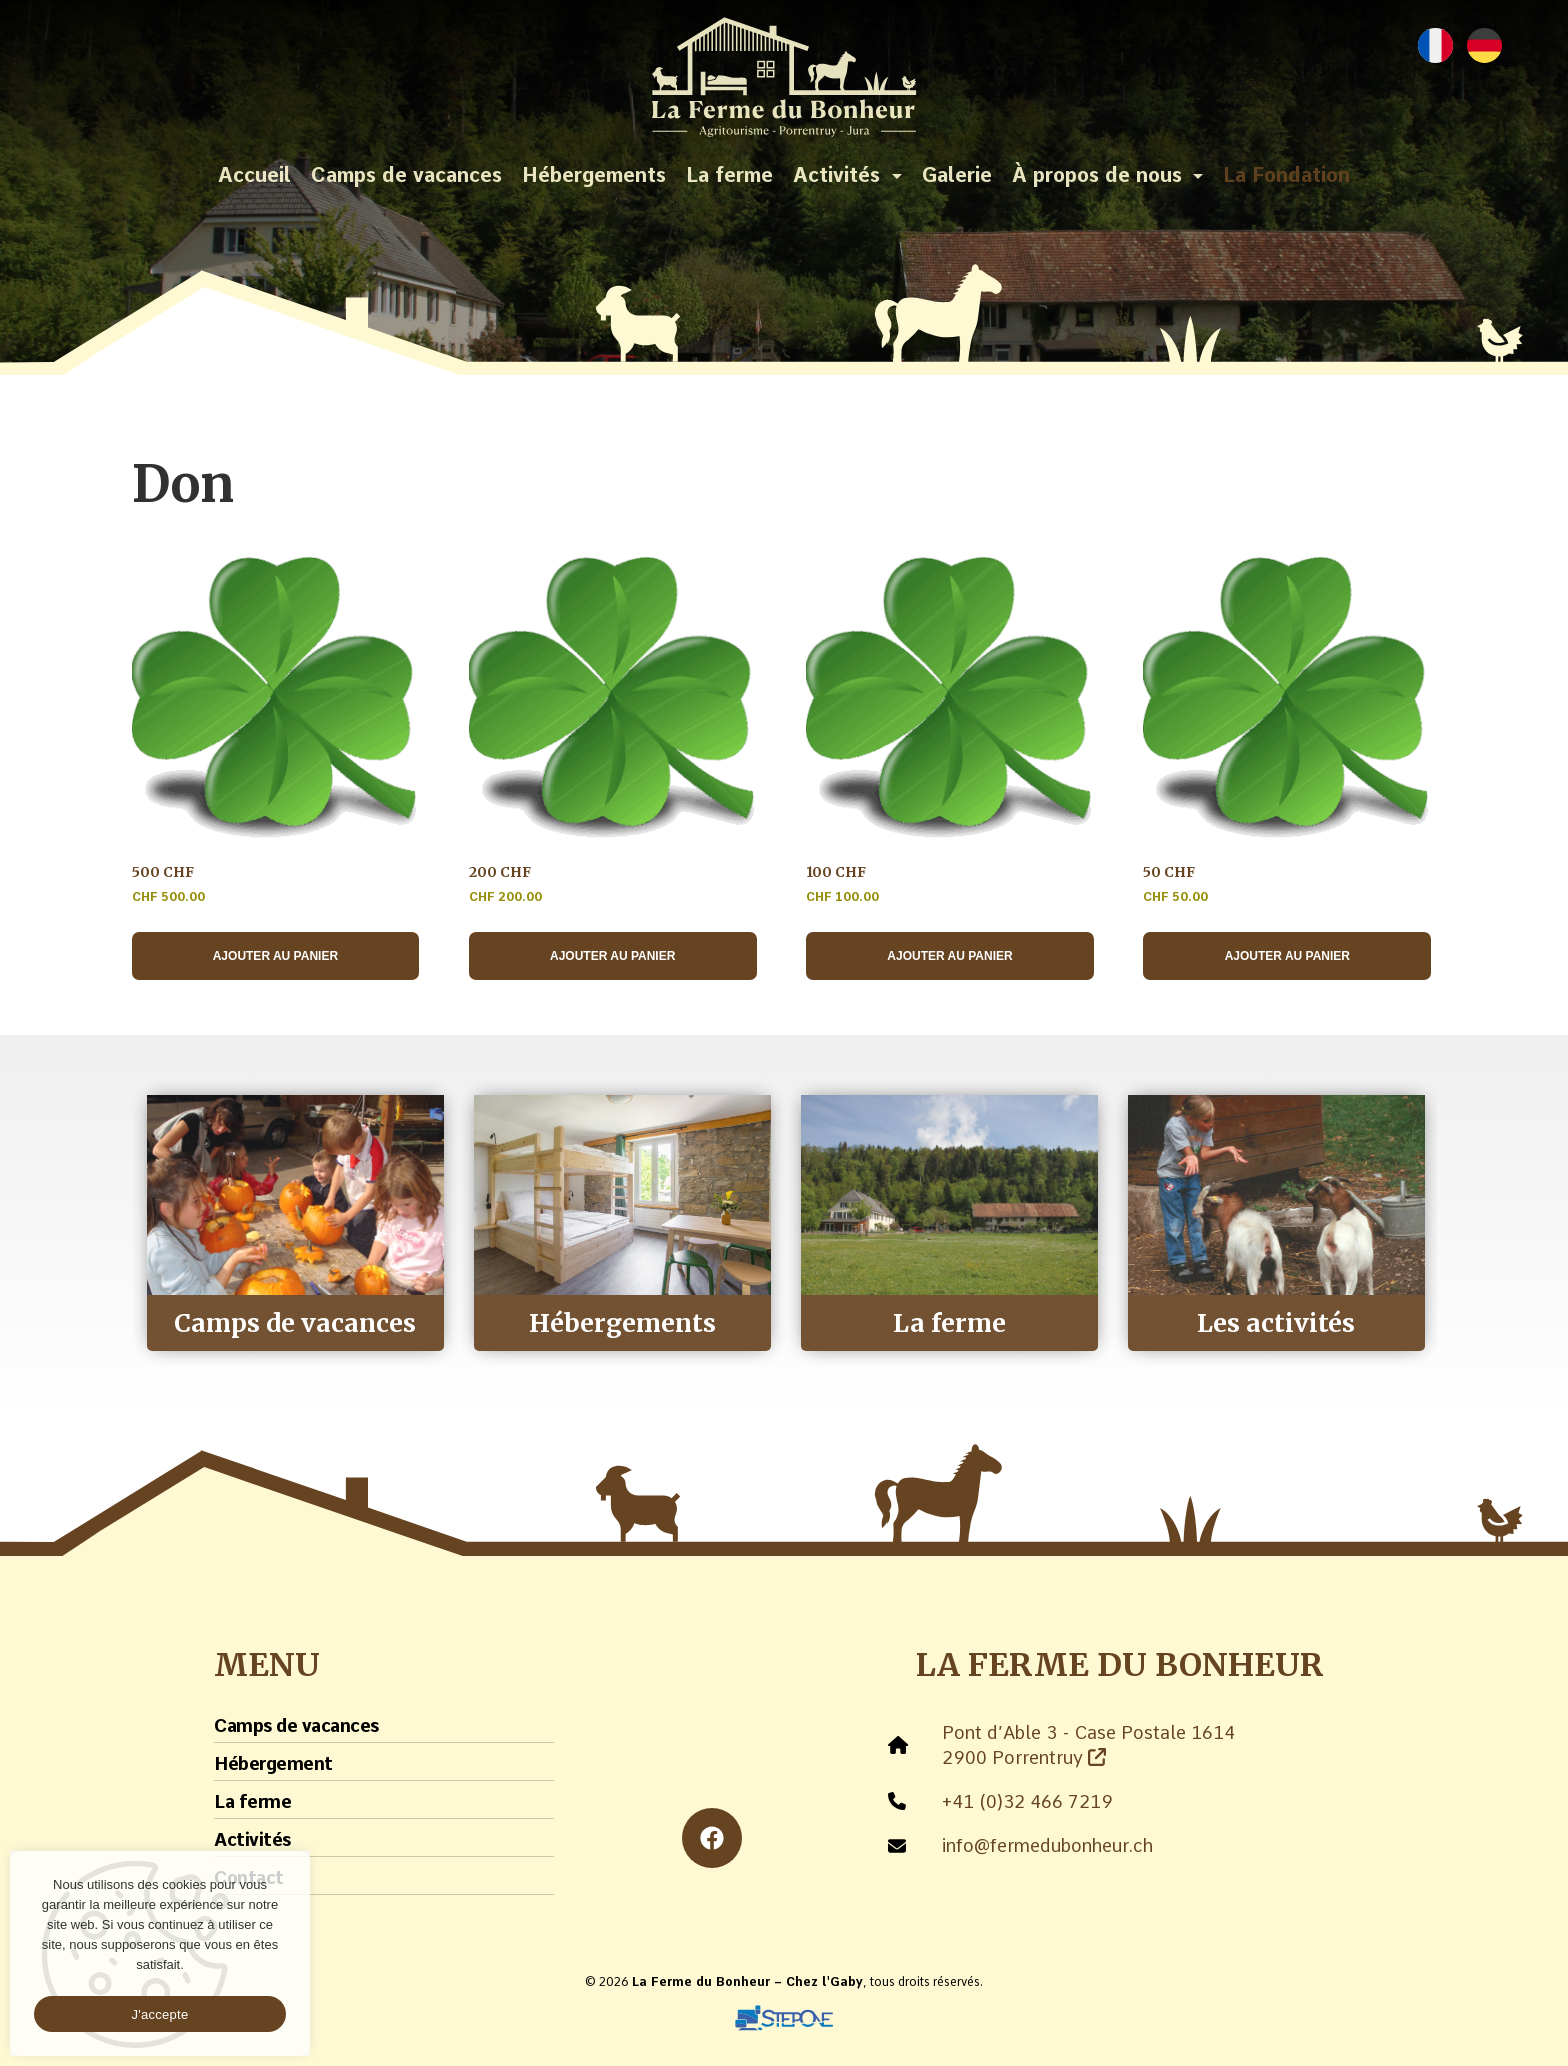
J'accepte (160, 2014)
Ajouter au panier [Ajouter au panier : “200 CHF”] (612, 956)
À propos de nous (1097, 175)
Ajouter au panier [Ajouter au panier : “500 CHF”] (275, 956)
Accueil (254, 175)
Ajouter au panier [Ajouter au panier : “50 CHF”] (1287, 956)
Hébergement (273, 1763)
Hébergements (594, 175)
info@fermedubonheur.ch (1047, 1845)
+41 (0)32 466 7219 (1027, 1801)
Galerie (957, 175)
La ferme (729, 175)
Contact (249, 1877)
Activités (836, 175)
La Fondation (1286, 175)
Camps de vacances (406, 175)
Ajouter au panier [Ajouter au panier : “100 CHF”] (949, 956)
